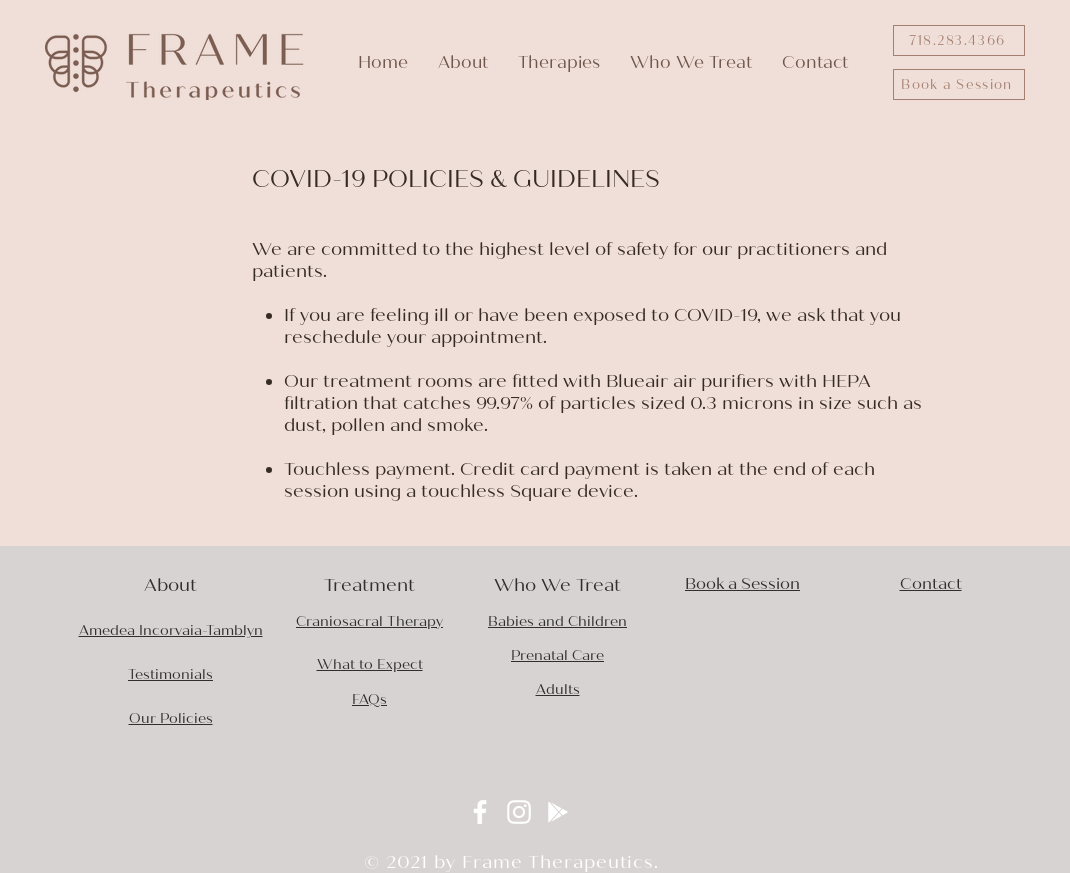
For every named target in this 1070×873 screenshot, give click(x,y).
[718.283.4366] (959, 40)
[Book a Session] (959, 84)
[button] (463, 62)
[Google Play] (558, 812)
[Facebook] (480, 812)
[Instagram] (519, 812)
